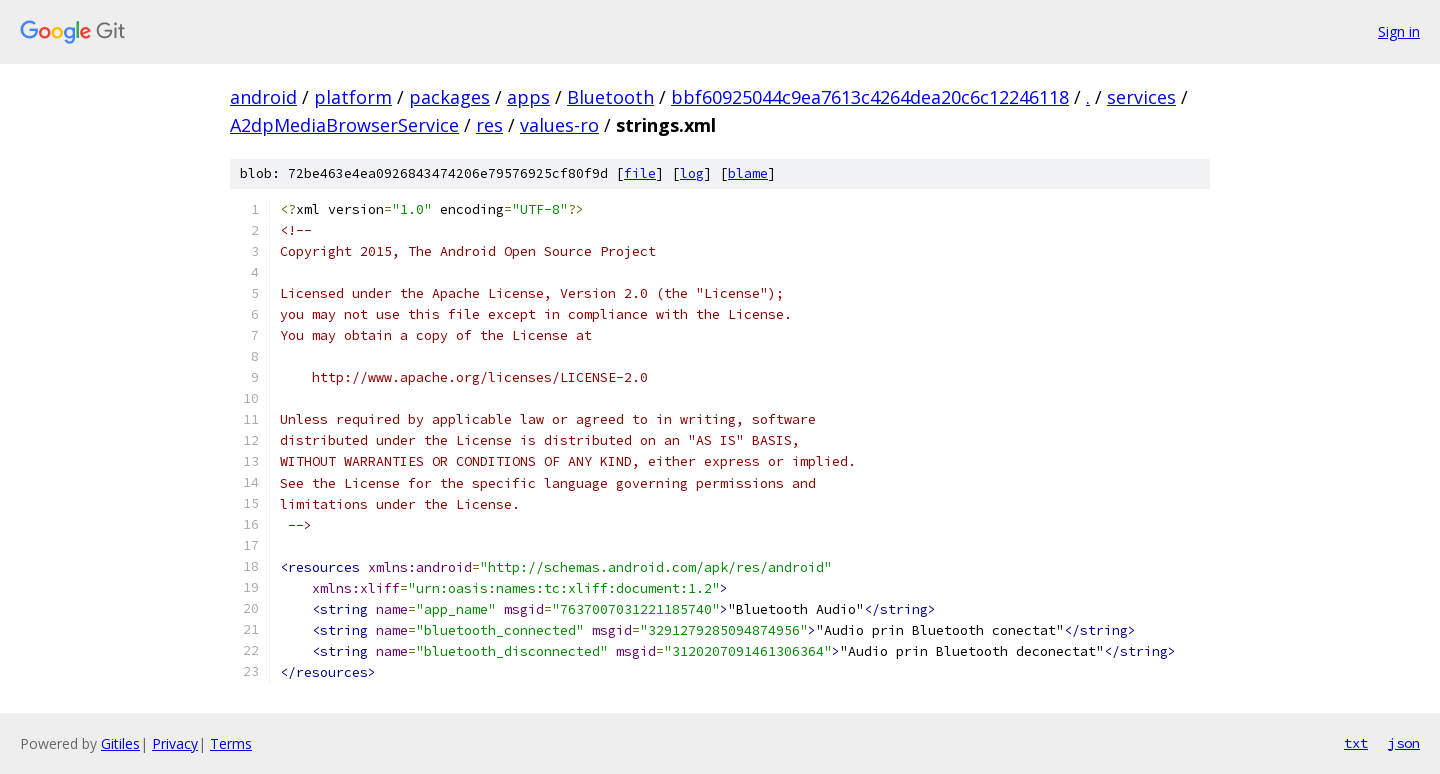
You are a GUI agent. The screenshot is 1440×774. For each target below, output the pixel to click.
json (1404, 743)
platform (353, 97)
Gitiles (120, 743)
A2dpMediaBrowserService (344, 125)
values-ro (559, 125)
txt (1356, 743)
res (489, 125)
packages (449, 97)
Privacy (175, 743)
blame (748, 173)
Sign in (1399, 31)
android (263, 97)
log (692, 173)
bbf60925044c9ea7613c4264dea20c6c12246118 (870, 97)
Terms (231, 743)
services (1141, 97)
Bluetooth (610, 97)
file (640, 173)
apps (528, 97)
